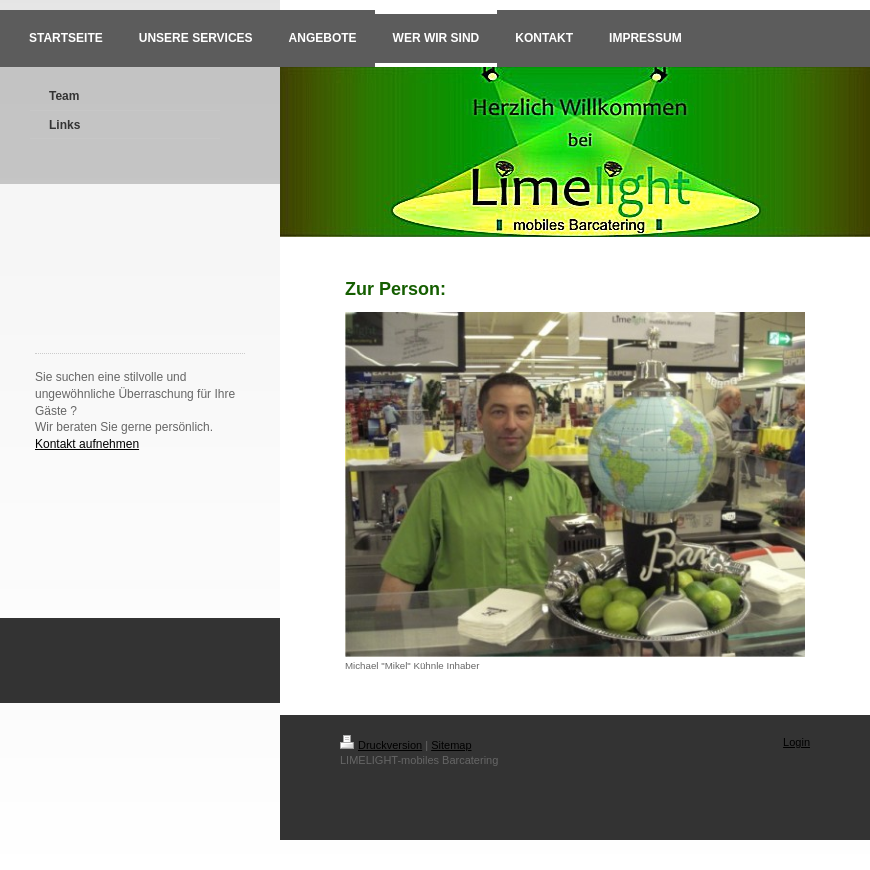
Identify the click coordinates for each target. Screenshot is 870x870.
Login (796, 742)
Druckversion (381, 745)
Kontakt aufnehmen (87, 444)
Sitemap (451, 745)
